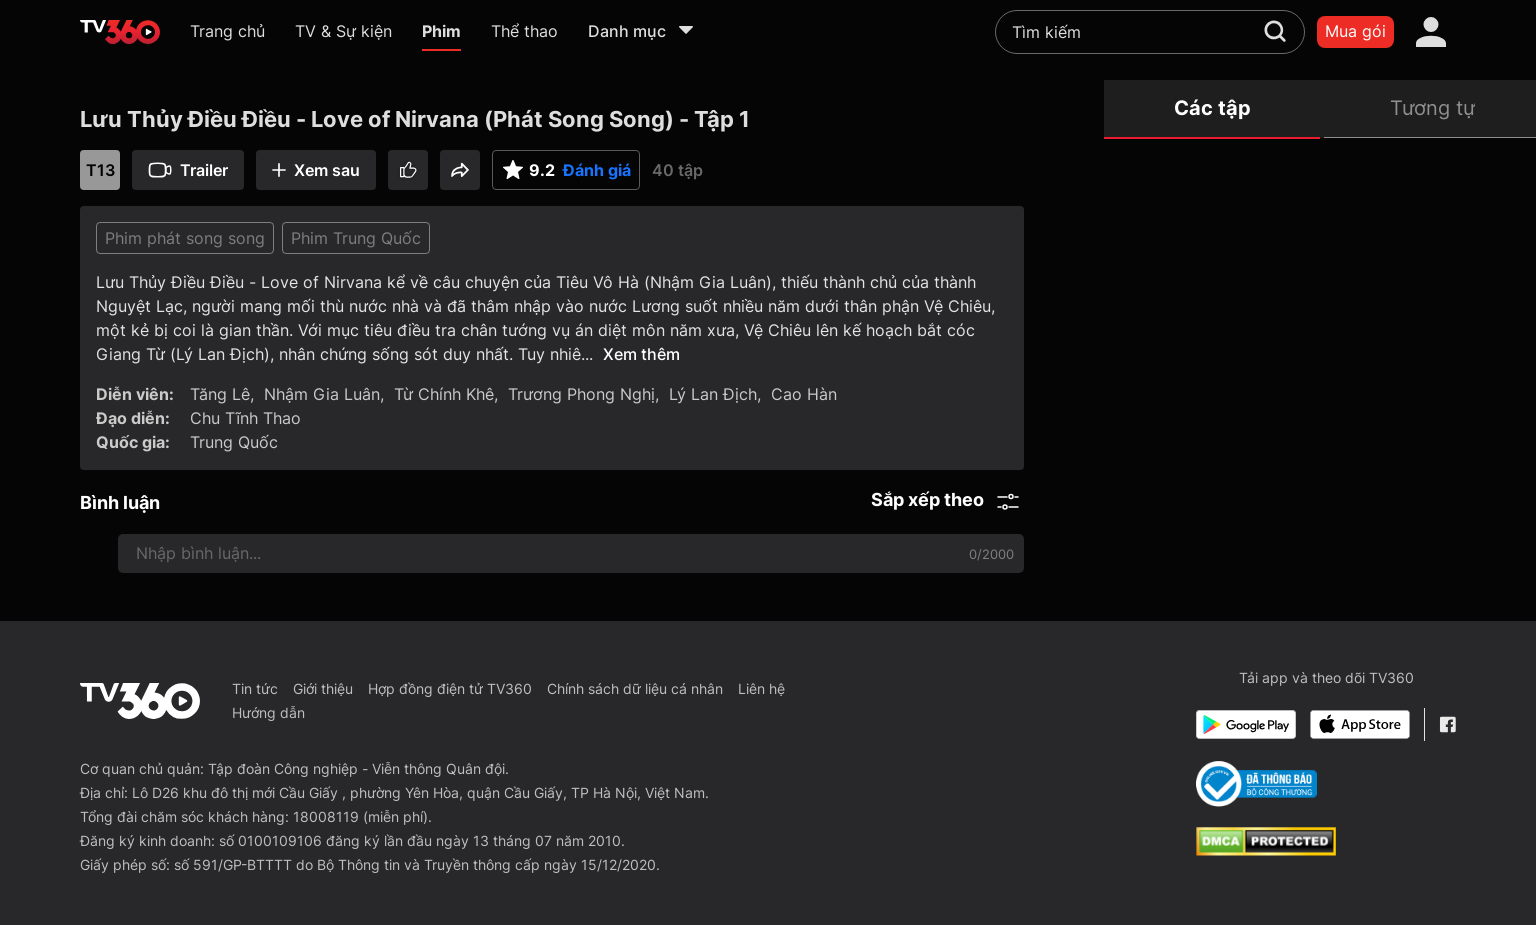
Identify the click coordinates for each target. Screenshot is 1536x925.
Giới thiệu (323, 688)
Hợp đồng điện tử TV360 (450, 688)
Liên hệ (761, 688)
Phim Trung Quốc (356, 238)
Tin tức (255, 688)
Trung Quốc (234, 442)
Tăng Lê (220, 394)
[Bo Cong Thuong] (1256, 784)
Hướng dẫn (268, 712)
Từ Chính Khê (444, 394)
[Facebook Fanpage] (1447, 724)
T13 (100, 170)
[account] (1431, 32)
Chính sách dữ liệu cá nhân (635, 688)
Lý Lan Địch (713, 394)
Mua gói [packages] (1355, 31)
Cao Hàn (804, 394)
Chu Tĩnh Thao (245, 418)
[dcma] (1266, 850)
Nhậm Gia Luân (322, 394)
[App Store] (1360, 724)
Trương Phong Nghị (581, 394)
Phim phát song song (185, 238)
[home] (120, 32)
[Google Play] (1246, 724)
